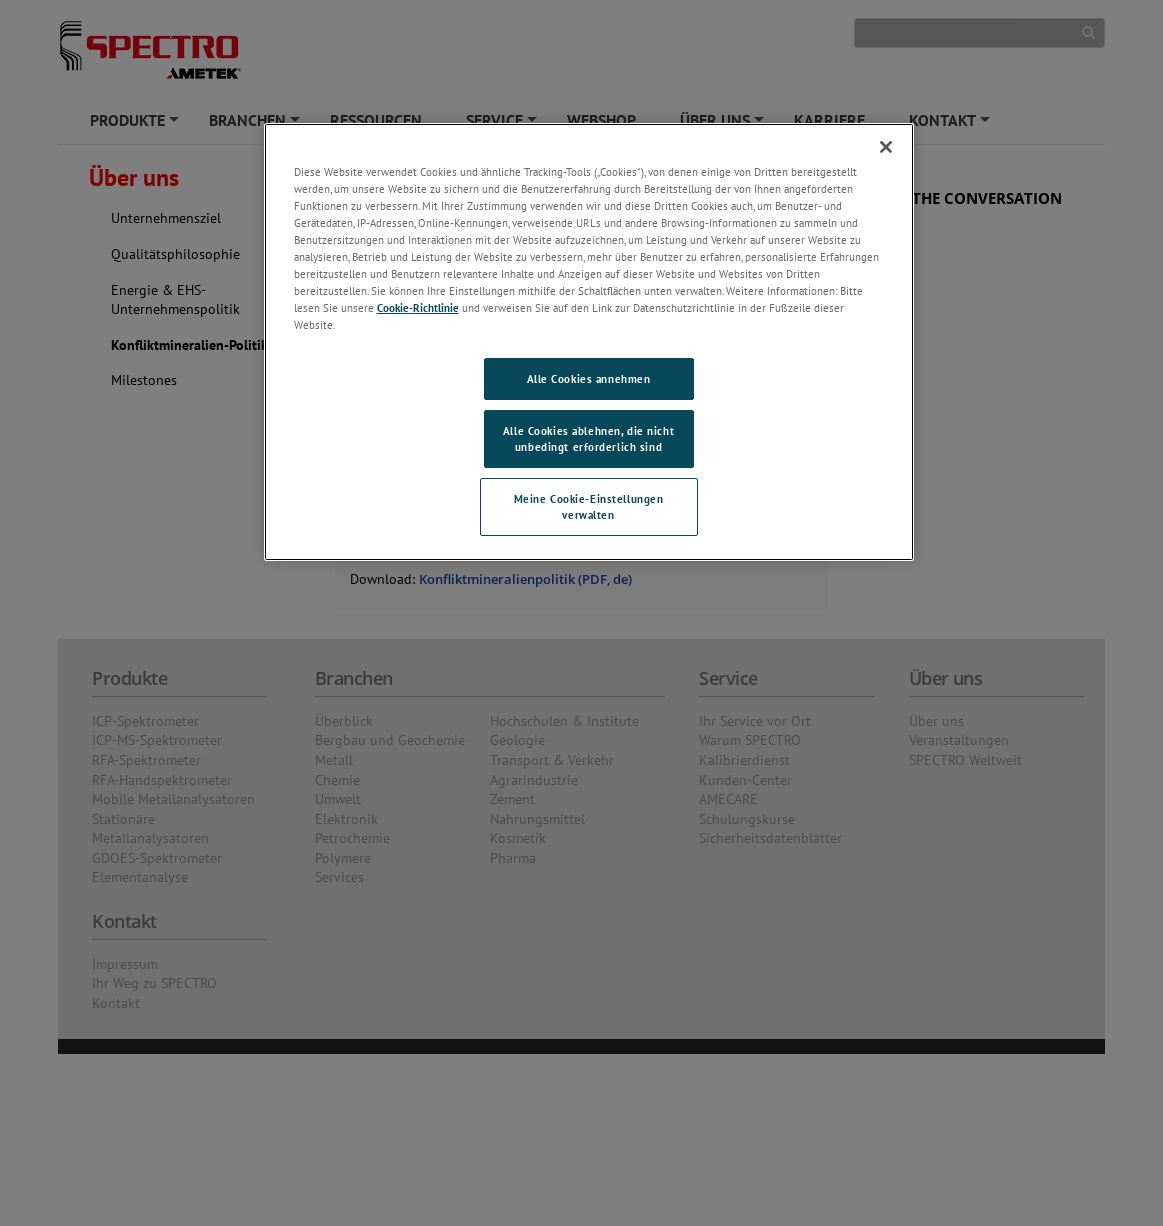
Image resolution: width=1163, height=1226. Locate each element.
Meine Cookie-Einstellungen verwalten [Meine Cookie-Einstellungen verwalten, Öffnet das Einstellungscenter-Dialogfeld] (589, 506)
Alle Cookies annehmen (589, 378)
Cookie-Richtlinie (418, 307)
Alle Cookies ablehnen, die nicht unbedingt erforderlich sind (588, 438)
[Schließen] (886, 147)
